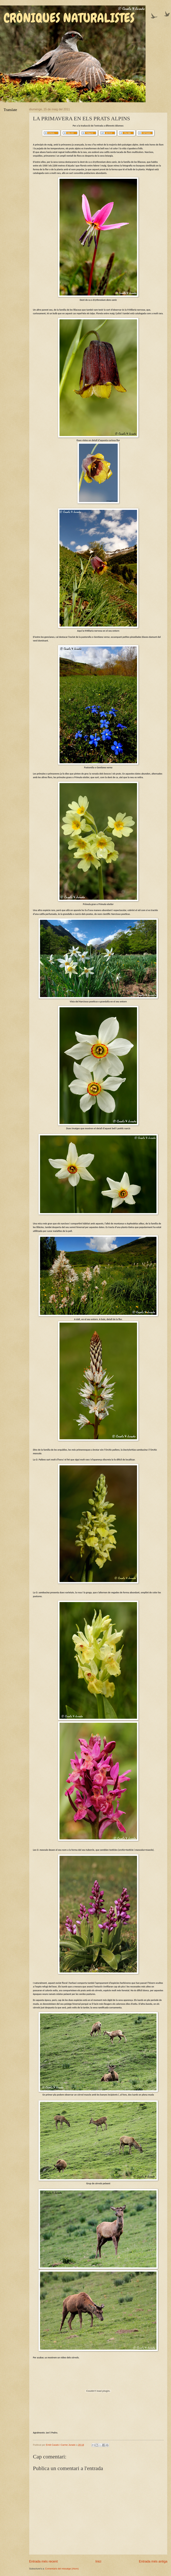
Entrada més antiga (153, 2561)
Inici (98, 2561)
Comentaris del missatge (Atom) (62, 2568)
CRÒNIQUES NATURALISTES (69, 18)
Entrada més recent (43, 2561)
